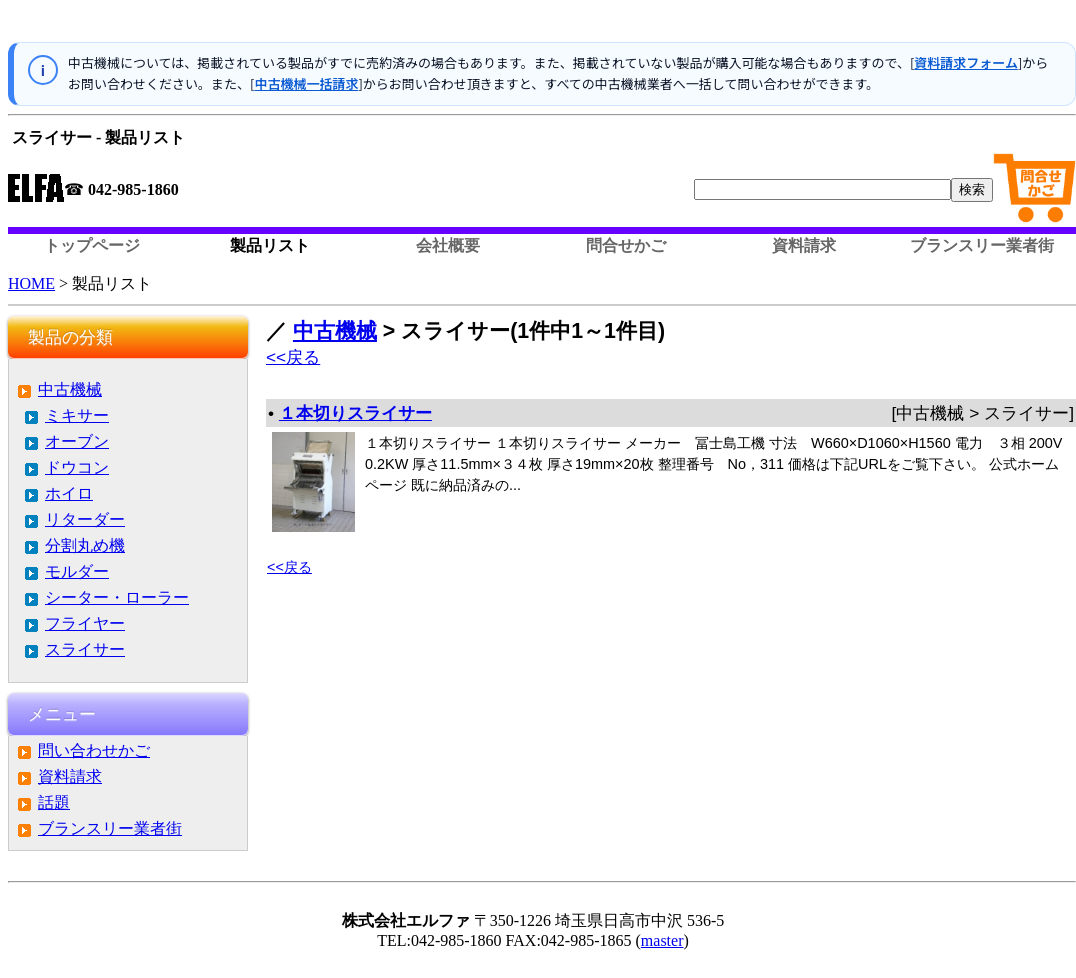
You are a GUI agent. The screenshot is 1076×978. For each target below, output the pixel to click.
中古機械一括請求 (306, 83)
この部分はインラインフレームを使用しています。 (542, 25)
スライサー (85, 649)
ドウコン (77, 467)
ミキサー (77, 415)
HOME (31, 283)
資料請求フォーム (966, 62)
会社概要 (448, 245)
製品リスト (270, 245)
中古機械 (70, 389)
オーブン (77, 441)
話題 (54, 802)
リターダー (85, 519)
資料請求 (804, 245)
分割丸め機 (85, 545)
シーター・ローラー (117, 597)
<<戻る (293, 357)
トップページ (92, 245)
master (662, 940)
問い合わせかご (94, 750)
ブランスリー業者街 (982, 245)
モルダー (77, 571)
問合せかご (626, 245)
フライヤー (85, 623)
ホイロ (69, 493)
